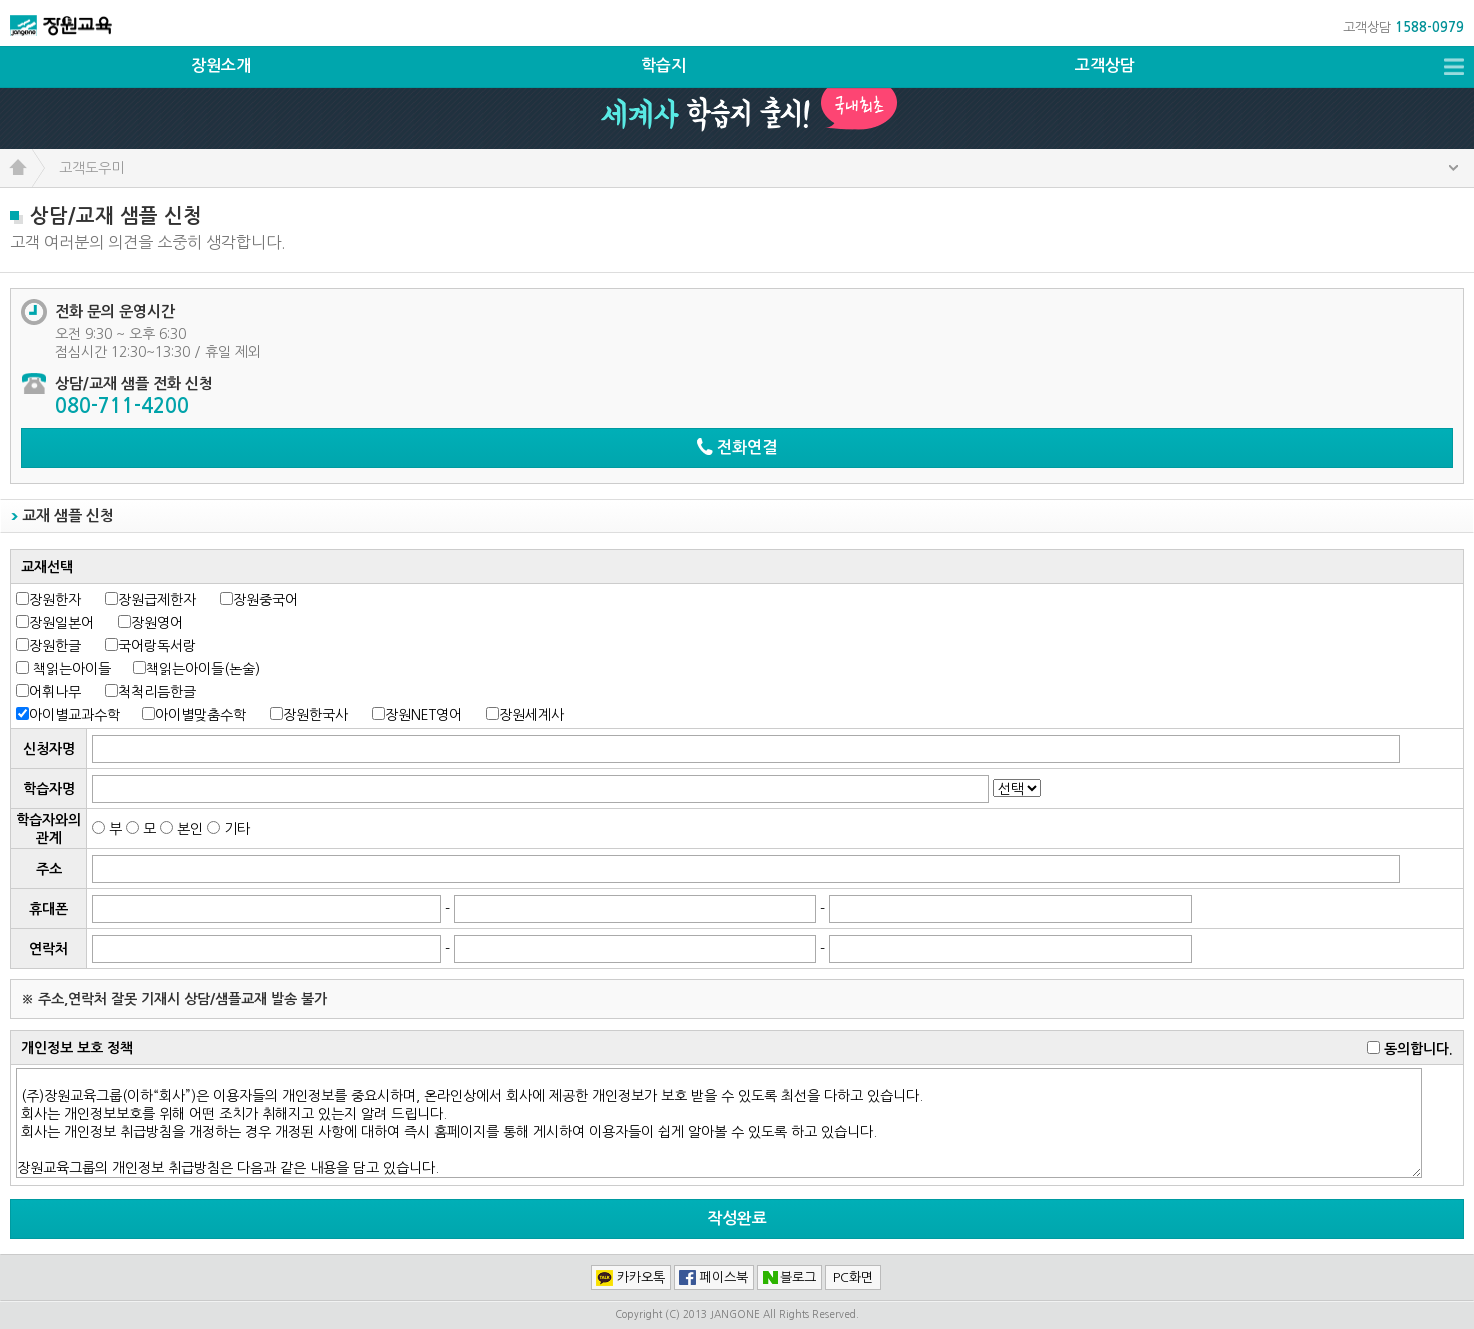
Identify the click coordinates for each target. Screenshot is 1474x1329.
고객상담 (1105, 65)
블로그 (798, 1277)
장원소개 (221, 65)
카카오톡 (641, 1277)
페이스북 (724, 1277)
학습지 (663, 65)
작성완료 (737, 1218)
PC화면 (853, 1277)
